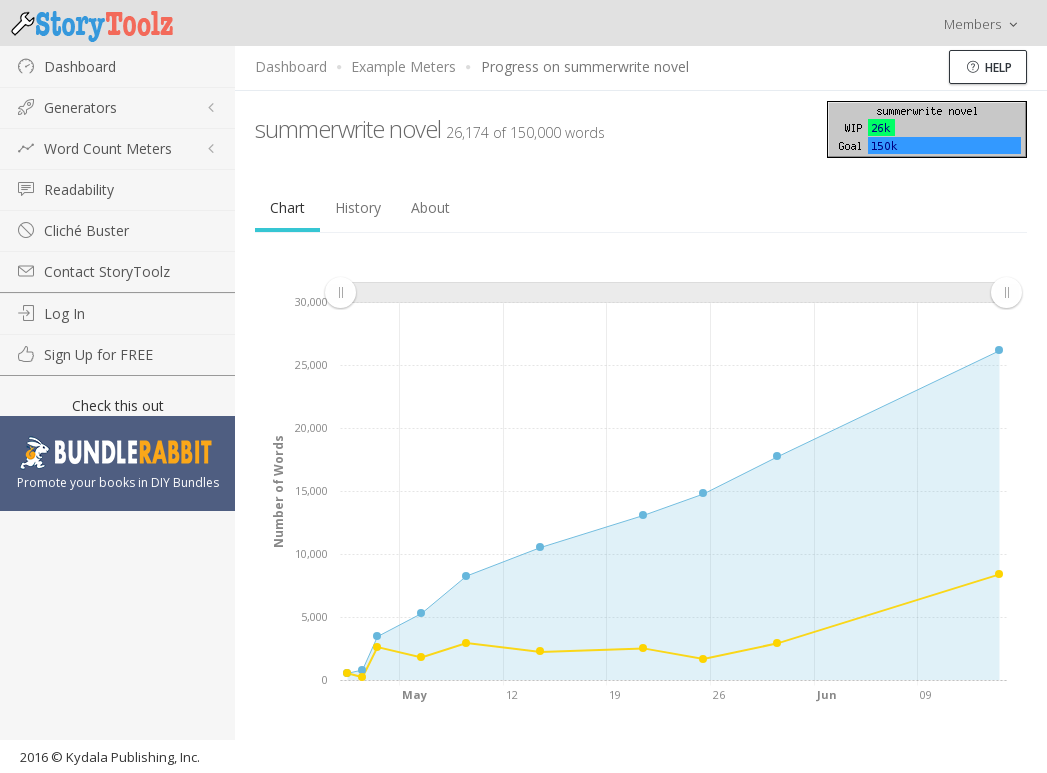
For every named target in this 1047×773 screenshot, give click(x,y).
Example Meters (403, 66)
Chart (287, 207)
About (430, 207)
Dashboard (291, 66)
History (358, 207)
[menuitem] (673, 293)
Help (989, 67)
